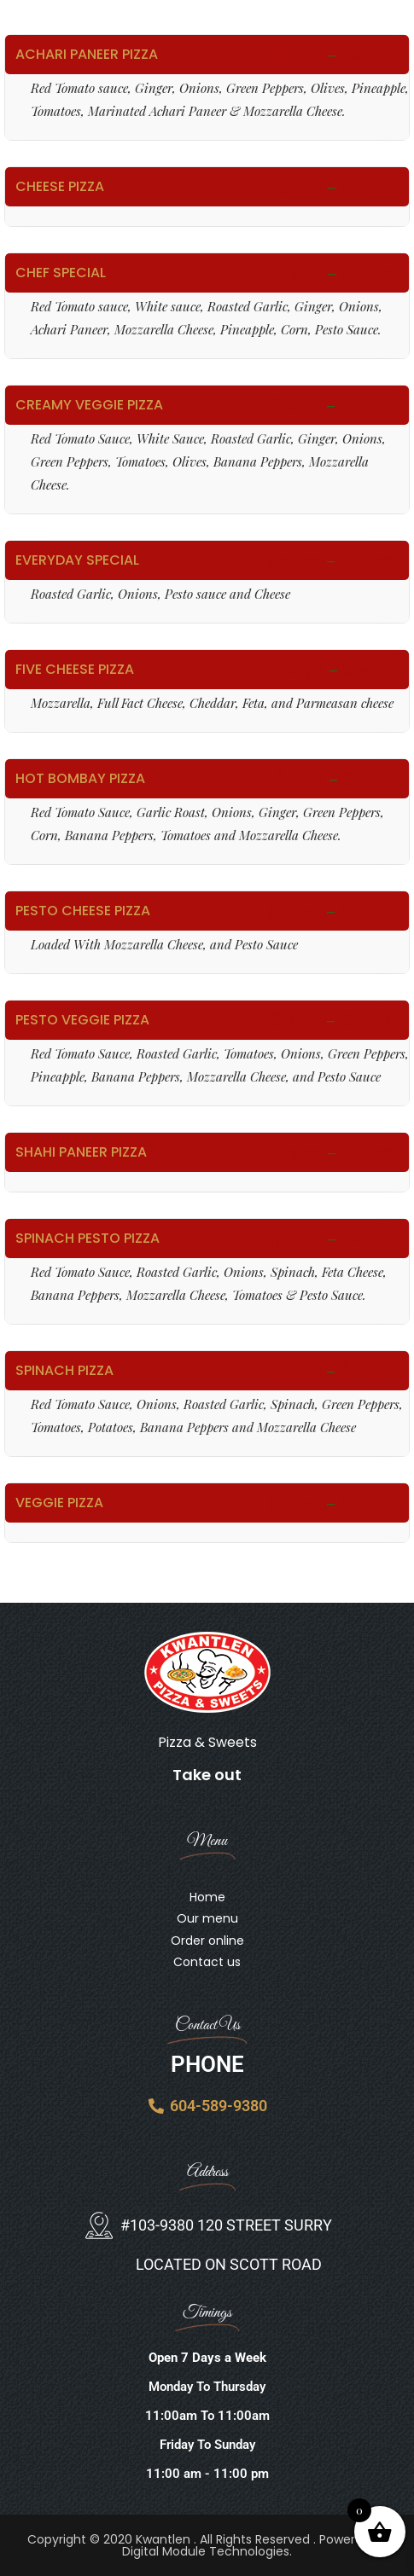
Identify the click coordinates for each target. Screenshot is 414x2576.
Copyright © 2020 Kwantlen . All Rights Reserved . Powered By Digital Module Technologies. (207, 2545)
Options (207, 87)
